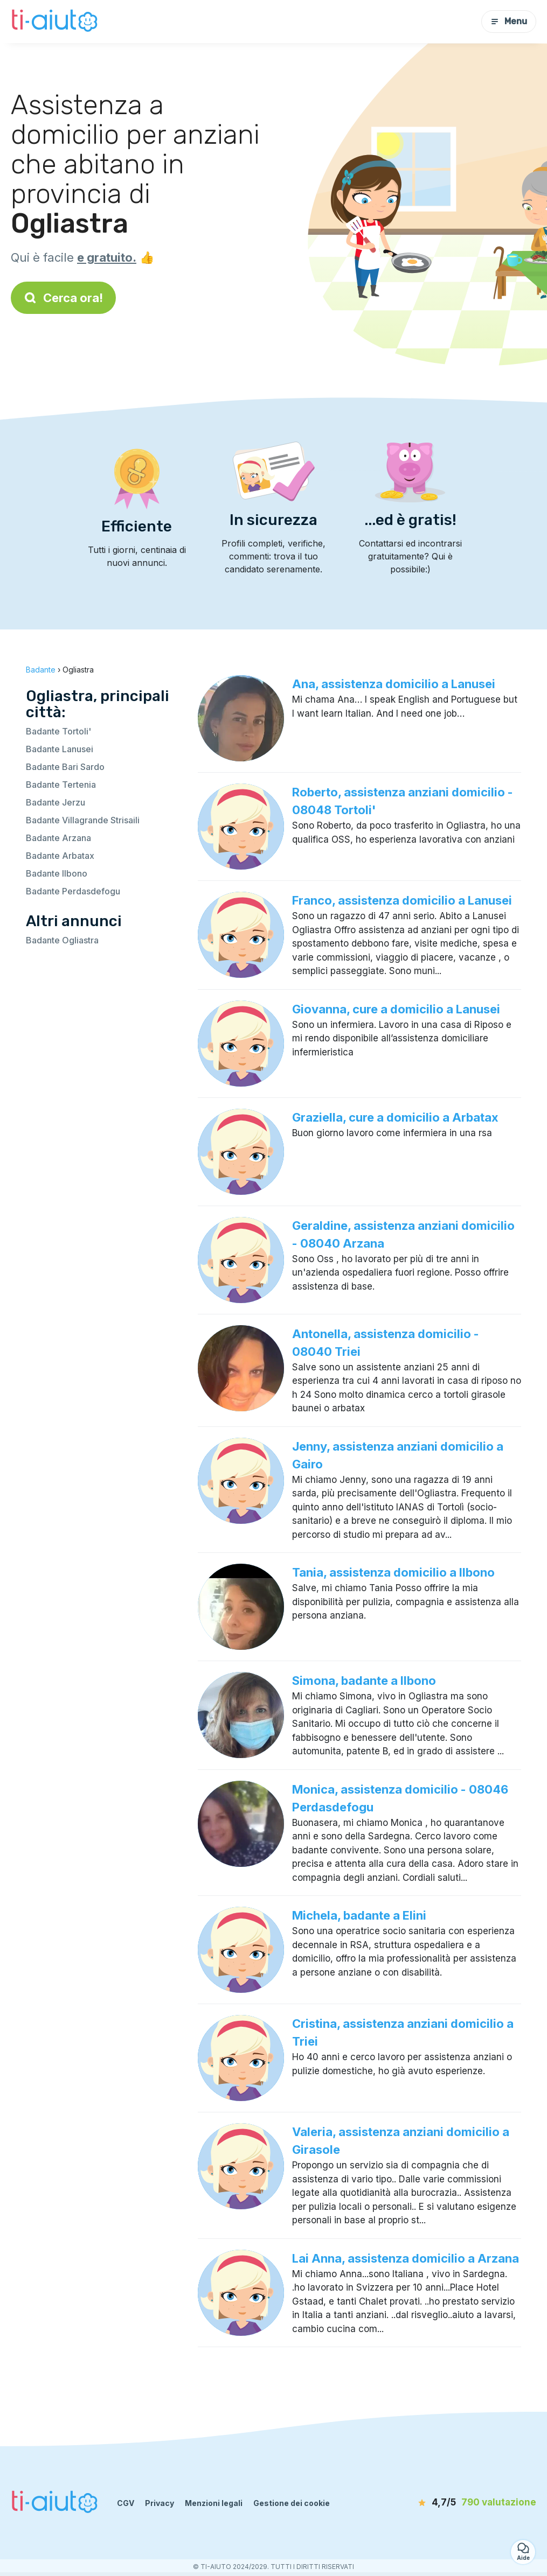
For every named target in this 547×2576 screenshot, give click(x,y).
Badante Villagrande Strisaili (83, 820)
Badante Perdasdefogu (73, 891)
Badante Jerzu (55, 802)
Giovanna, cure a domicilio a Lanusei (396, 1009)
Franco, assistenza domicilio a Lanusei (402, 900)
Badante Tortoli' (58, 731)
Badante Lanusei (59, 749)
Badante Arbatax (60, 855)
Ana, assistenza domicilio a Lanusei (393, 684)
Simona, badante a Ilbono (364, 1681)
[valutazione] (474, 2503)
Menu (508, 21)
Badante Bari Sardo (65, 766)
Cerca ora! (63, 298)
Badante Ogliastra (62, 940)
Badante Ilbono (56, 873)
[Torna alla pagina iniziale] (56, 21)
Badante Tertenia (61, 784)
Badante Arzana (58, 837)
